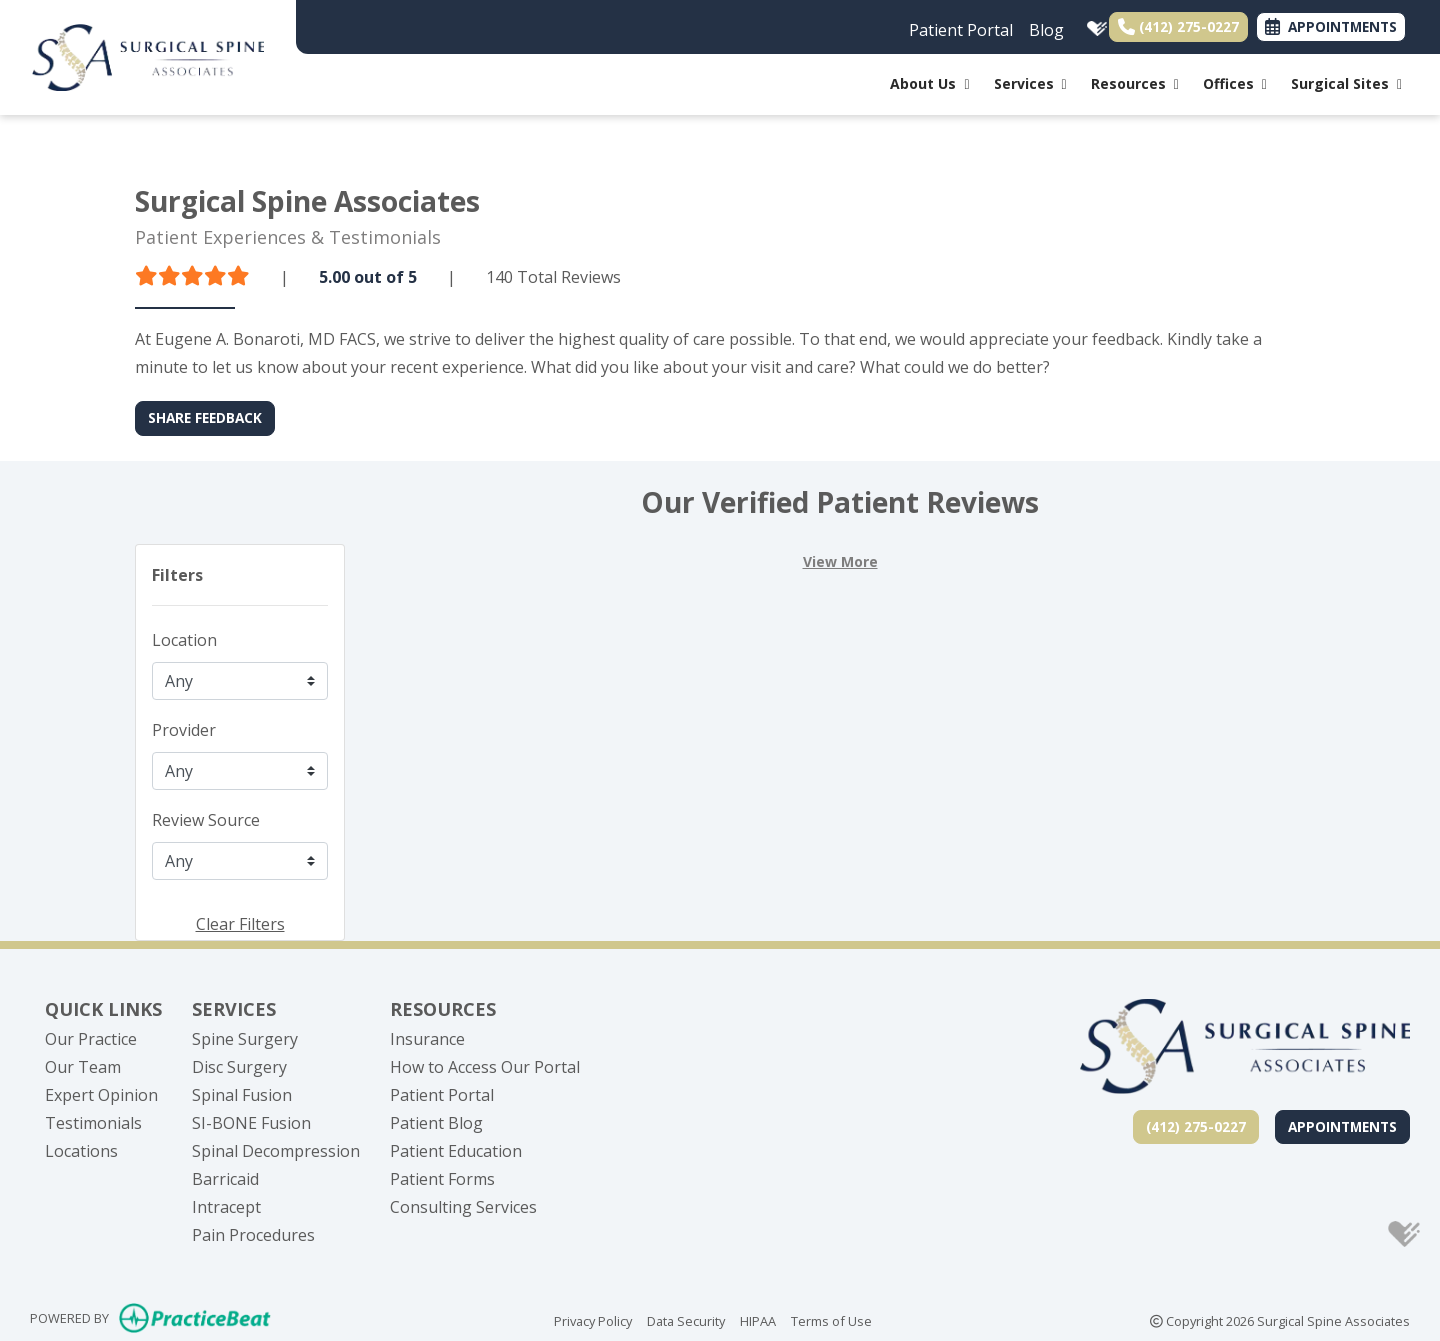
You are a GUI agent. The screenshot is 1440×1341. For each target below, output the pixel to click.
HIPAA (758, 1320)
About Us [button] (929, 83)
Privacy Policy (593, 1320)
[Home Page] (148, 56)
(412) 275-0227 (1178, 26)
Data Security (686, 1320)
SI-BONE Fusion (251, 1123)
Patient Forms (442, 1179)
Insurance (427, 1039)
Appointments (1342, 1126)
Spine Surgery (245, 1039)
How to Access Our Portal (485, 1067)
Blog (1046, 30)
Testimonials (93, 1123)
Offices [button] (1235, 83)
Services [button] (1030, 83)
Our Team (83, 1067)
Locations (81, 1151)
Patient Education (456, 1151)
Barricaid (225, 1179)
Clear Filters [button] (240, 924)
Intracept (226, 1207)
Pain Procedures (253, 1235)
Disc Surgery (239, 1067)
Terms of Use (831, 1320)
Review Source (206, 820)
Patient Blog (436, 1123)
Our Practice (91, 1039)
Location (184, 640)
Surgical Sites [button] (1346, 83)
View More (840, 561)
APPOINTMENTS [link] (1331, 26)
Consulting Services (463, 1207)
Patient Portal (961, 30)
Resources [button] (1135, 83)
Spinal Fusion (242, 1095)
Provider (184, 730)
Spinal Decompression (276, 1151)
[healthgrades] (1092, 25)
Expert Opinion (101, 1095)
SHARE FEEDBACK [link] (205, 417)
